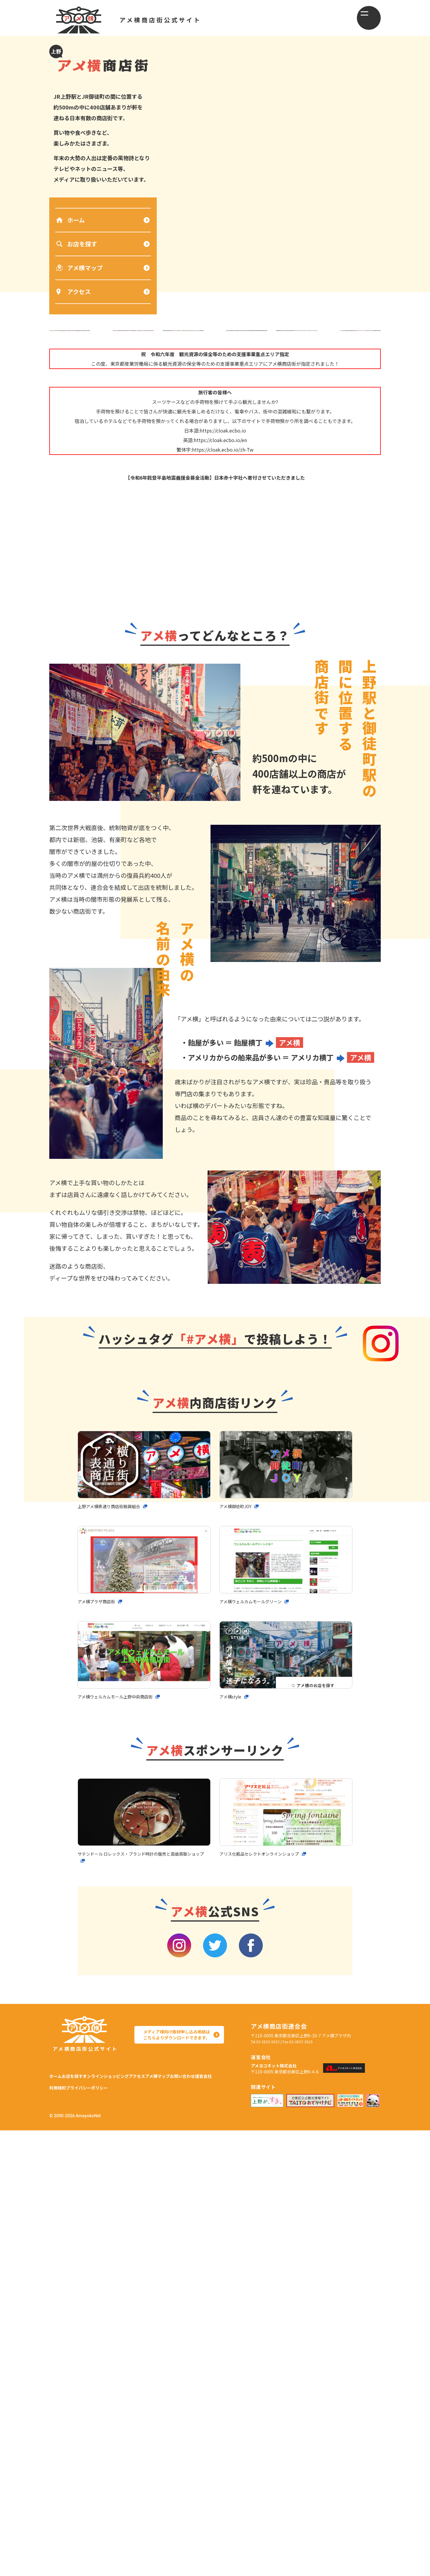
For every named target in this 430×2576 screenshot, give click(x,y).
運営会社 (93, 2530)
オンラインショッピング (126, 2515)
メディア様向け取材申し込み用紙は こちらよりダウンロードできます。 (175, 2481)
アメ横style (231, 2145)
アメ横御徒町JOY (238, 1955)
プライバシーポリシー (159, 2530)
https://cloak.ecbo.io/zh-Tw (223, 526)
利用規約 (119, 2530)
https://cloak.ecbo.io (223, 507)
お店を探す (76, 242)
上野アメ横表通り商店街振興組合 (113, 1955)
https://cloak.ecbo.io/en (220, 517)
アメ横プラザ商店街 (99, 2050)
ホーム (70, 218)
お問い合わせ (62, 2530)
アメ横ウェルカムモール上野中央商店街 (120, 2145)
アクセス (73, 289)
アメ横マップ (79, 266)
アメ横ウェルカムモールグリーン (255, 2050)
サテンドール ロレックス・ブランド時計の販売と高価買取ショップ (143, 2306)
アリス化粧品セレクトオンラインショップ (264, 2302)
